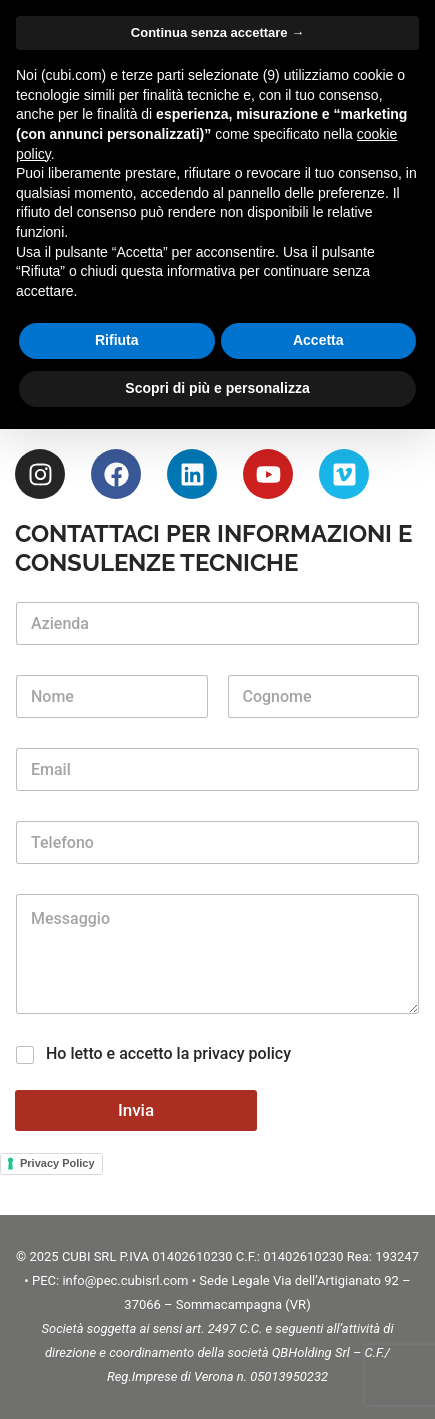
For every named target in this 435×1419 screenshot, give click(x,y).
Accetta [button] (318, 340)
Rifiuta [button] (117, 340)
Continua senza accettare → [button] (217, 32)
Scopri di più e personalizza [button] (217, 388)
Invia (136, 1110)
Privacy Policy (57, 1163)
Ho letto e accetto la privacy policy (168, 1053)
